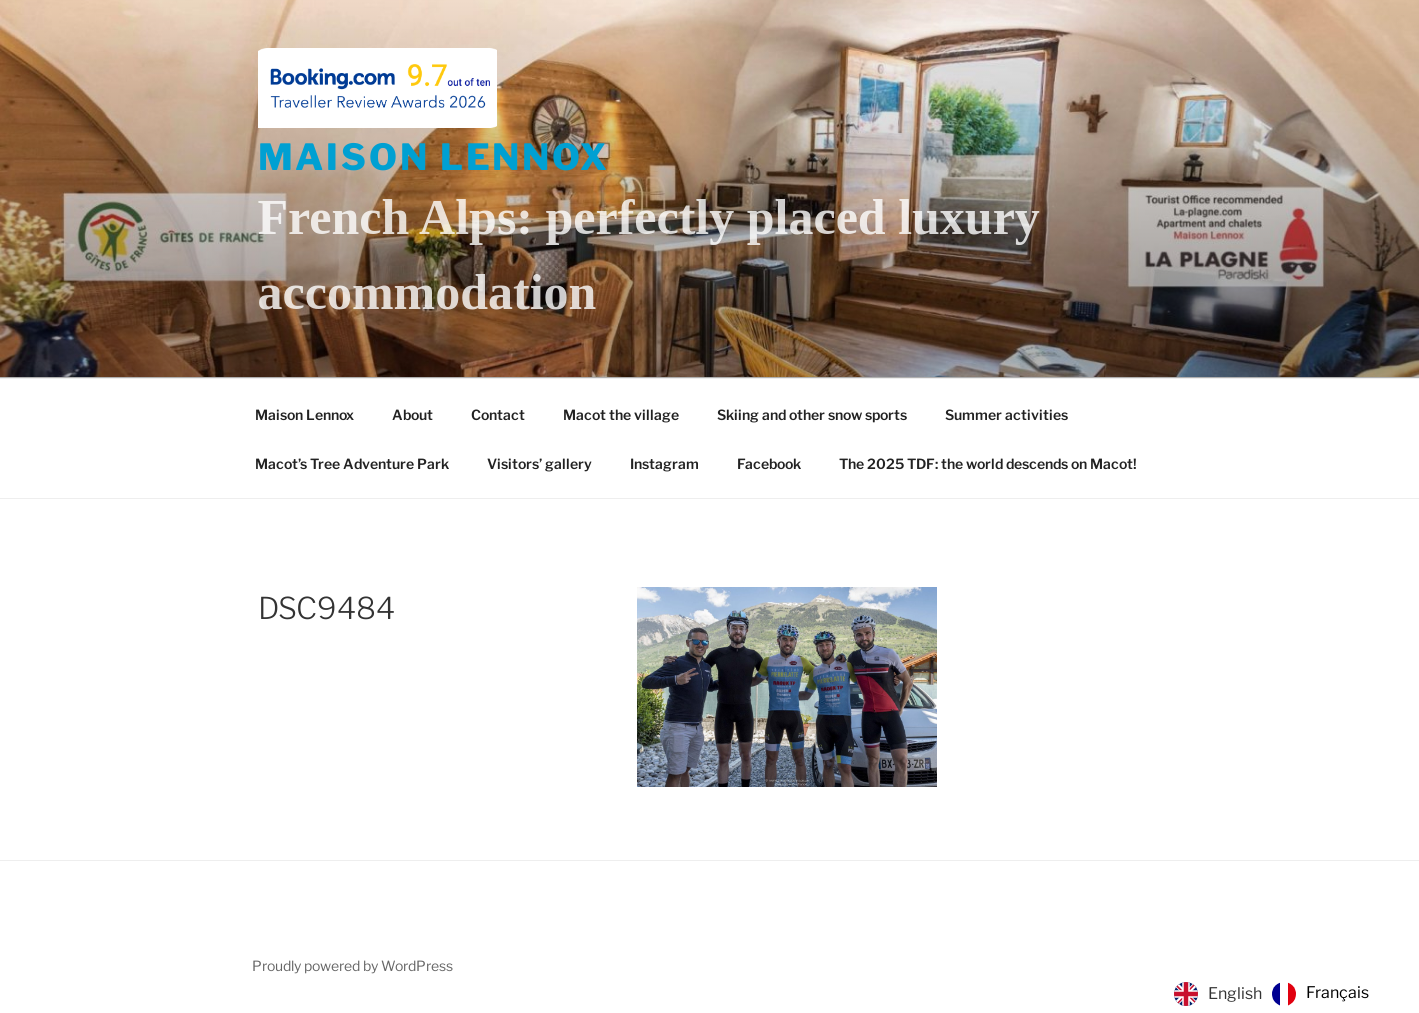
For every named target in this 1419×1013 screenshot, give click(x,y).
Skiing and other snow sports (812, 414)
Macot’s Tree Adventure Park (352, 463)
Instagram (664, 463)
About (412, 414)
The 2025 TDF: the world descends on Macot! (988, 463)
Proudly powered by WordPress (352, 965)
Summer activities (1006, 414)
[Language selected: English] (1276, 994)
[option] (1320, 994)
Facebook (769, 463)
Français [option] (1337, 992)
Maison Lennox (434, 157)
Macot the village (621, 414)
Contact (498, 414)
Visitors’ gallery (539, 463)
